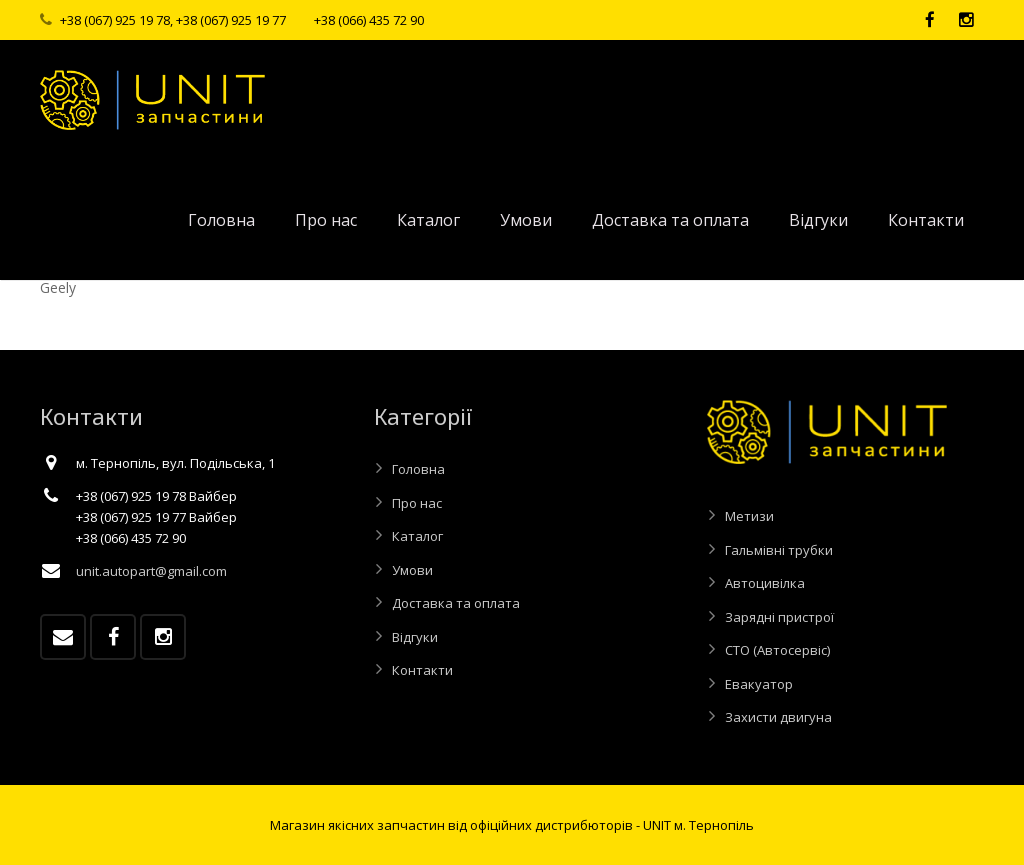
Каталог (417, 536)
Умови (412, 570)
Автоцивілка (765, 583)
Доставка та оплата (456, 603)
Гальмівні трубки (779, 550)
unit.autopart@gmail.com (151, 571)
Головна (418, 469)
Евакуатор (759, 684)
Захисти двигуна (778, 717)
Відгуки (415, 637)
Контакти (422, 670)
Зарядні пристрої (779, 617)
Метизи (749, 516)
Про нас (417, 503)
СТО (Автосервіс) (777, 650)
